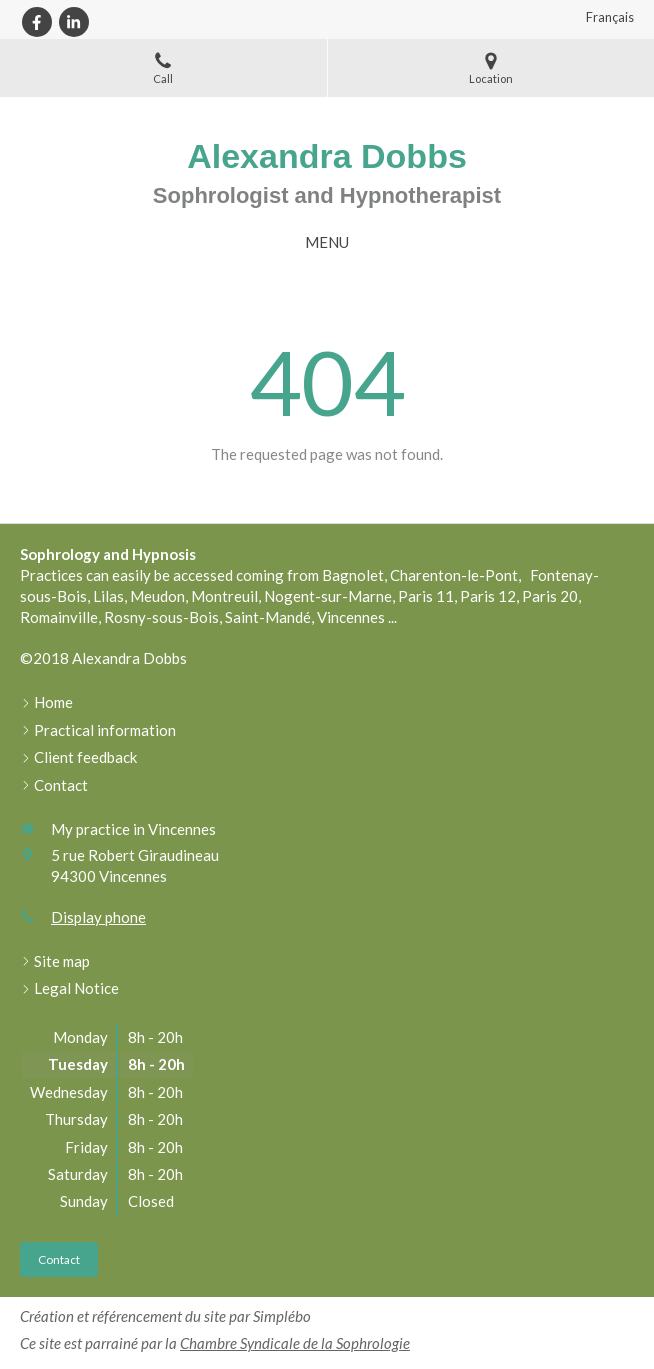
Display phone (98, 917)
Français (610, 17)
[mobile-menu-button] (327, 242)
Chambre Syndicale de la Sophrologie (295, 1343)
